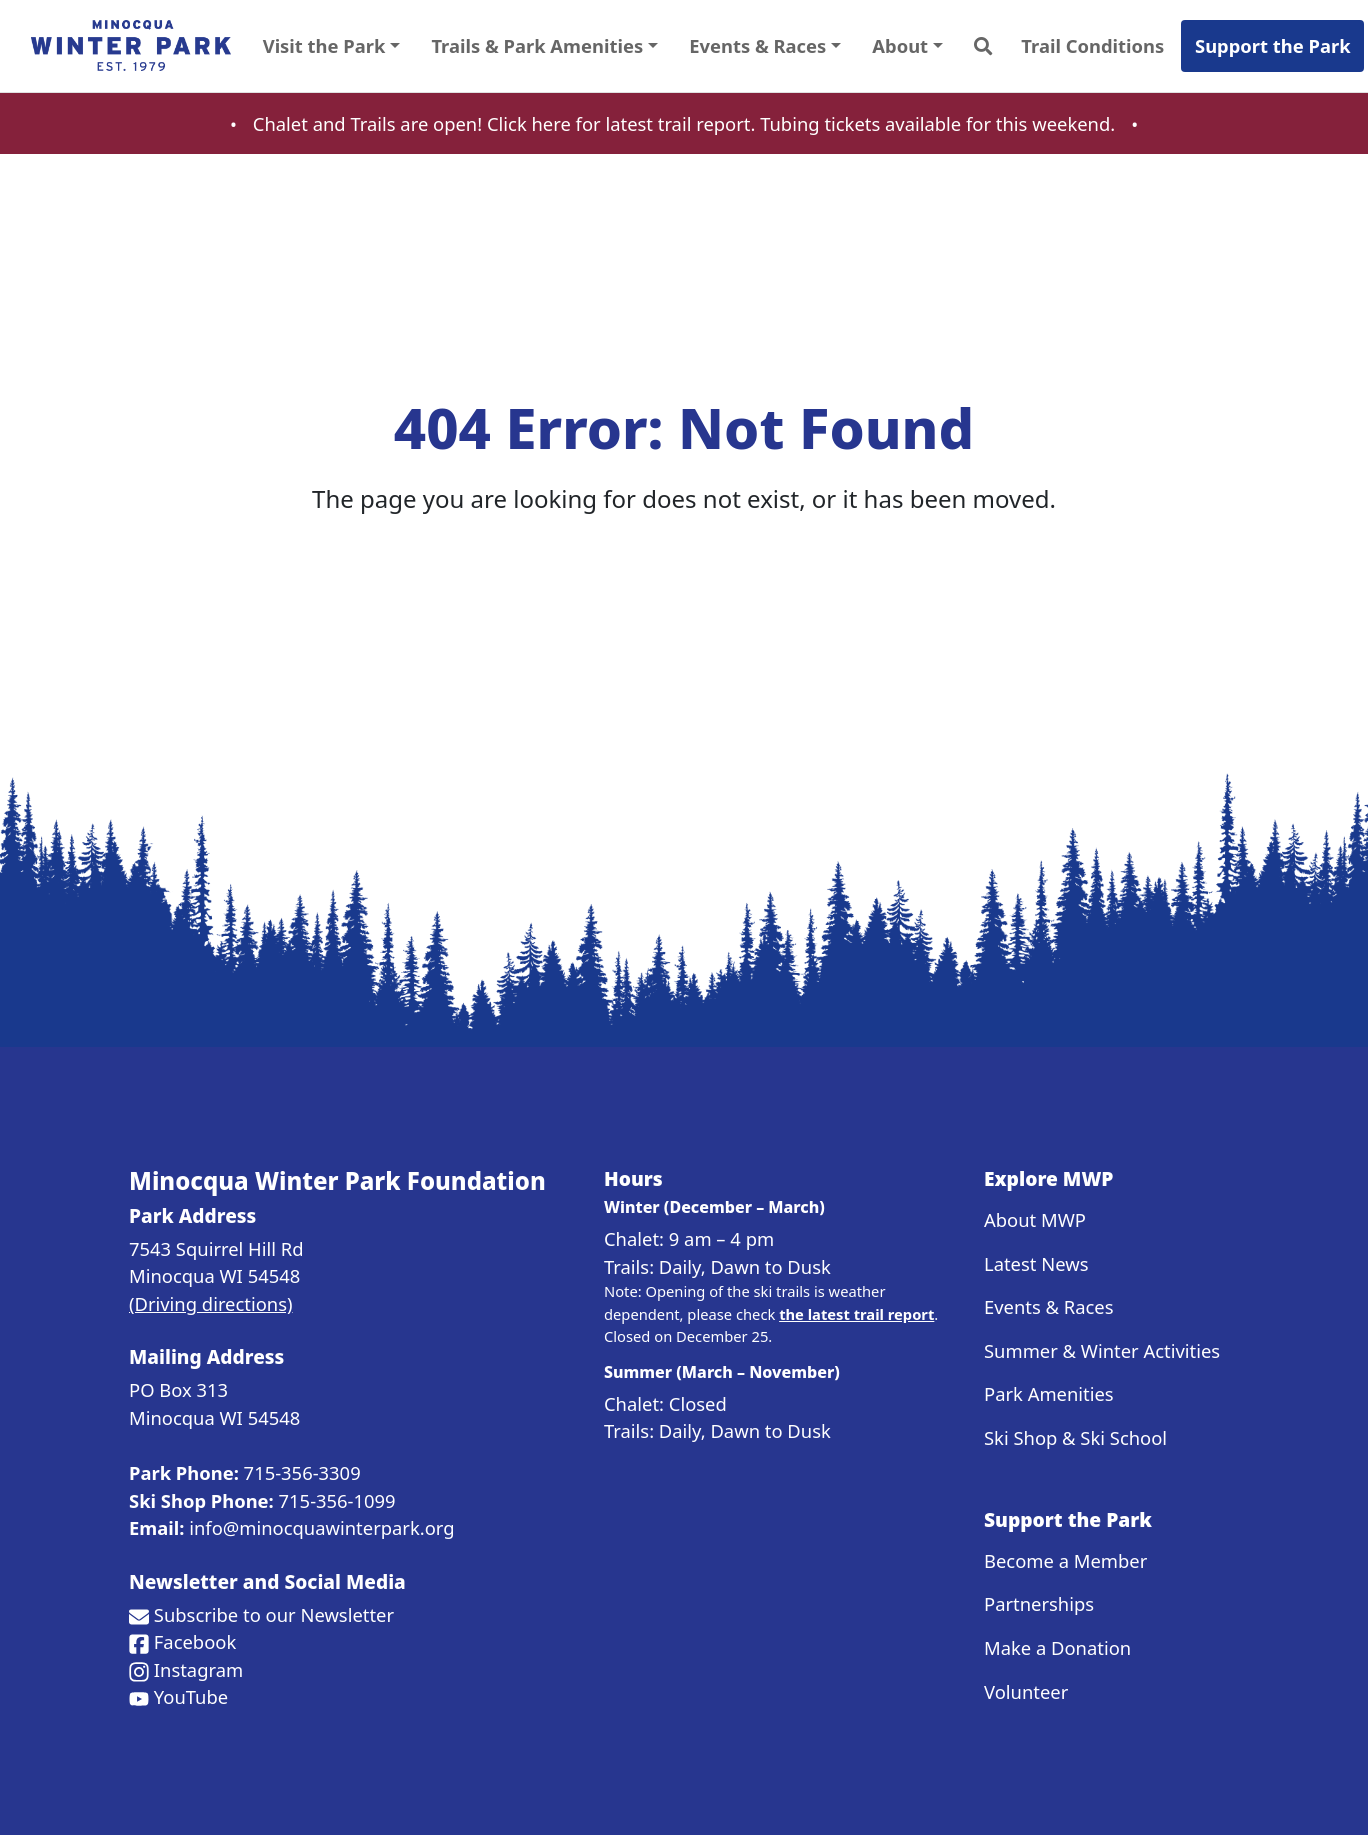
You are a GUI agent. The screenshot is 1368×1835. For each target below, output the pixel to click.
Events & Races (1049, 1306)
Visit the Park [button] (324, 45)
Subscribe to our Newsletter (274, 1614)
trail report (704, 123)
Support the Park (1273, 45)
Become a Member (1065, 1560)
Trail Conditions (1092, 45)
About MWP (1035, 1219)
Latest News (1036, 1263)
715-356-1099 (337, 1500)
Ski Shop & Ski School (1075, 1437)
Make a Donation (1057, 1647)
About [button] (900, 45)
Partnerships (1039, 1603)
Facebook (195, 1641)
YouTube (191, 1696)
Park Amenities (1049, 1393)
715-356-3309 (302, 1472)
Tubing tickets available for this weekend (935, 123)
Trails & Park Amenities (537, 45)
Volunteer (1026, 1691)
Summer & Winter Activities (1102, 1350)
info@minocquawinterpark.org (321, 1527)
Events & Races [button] (757, 45)
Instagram (198, 1669)
